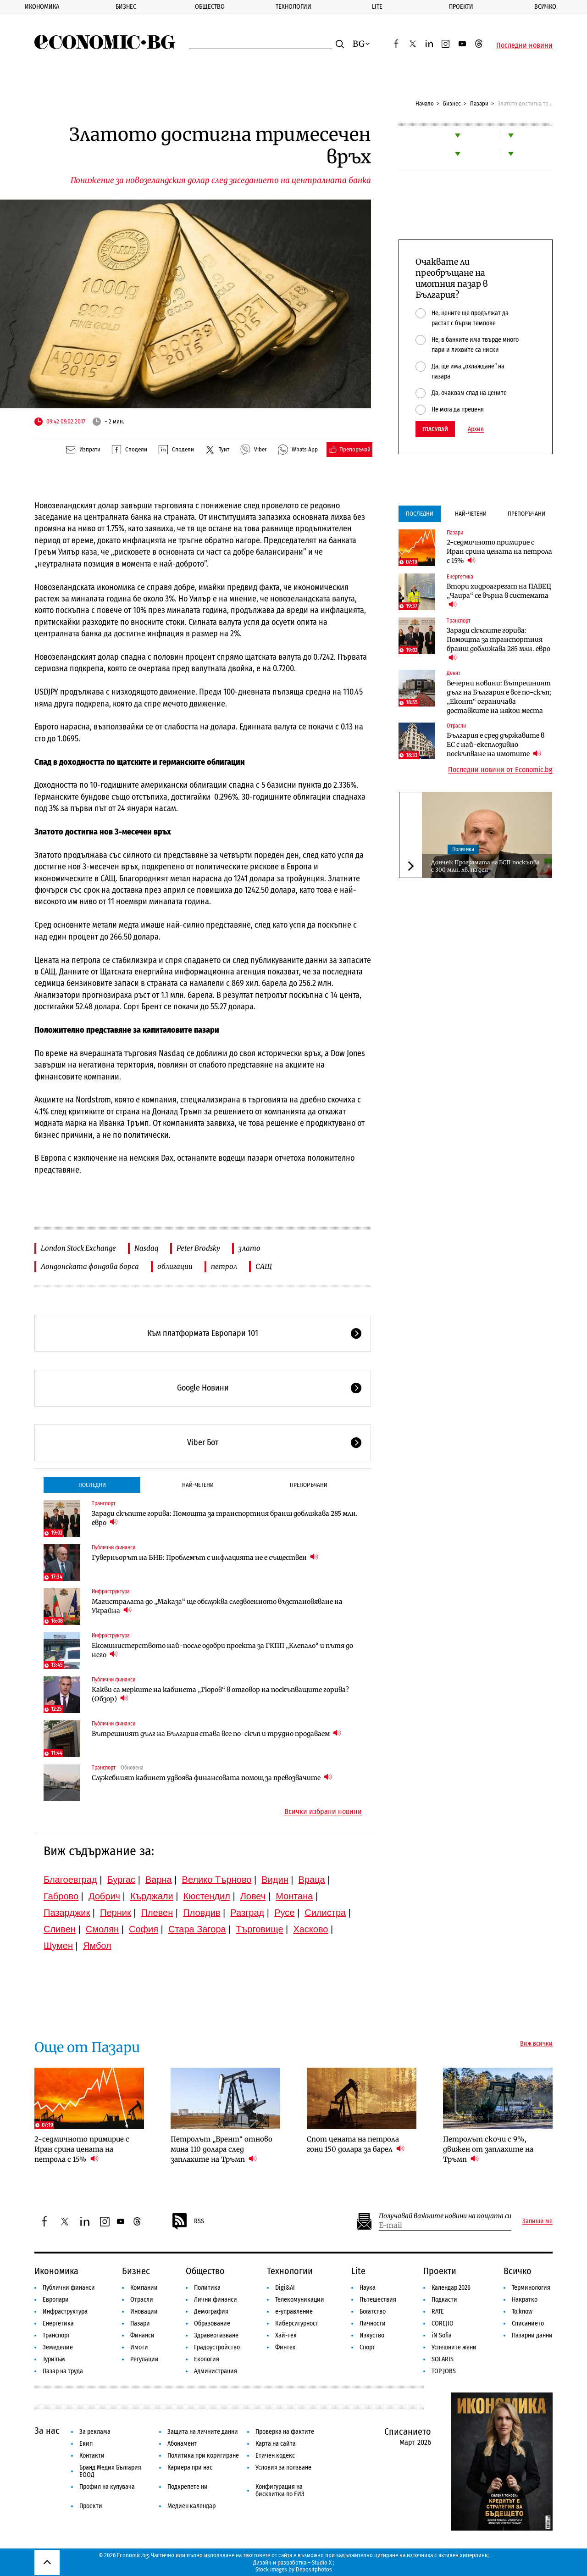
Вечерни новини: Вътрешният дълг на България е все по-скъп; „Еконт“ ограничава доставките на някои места (499, 697)
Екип (86, 2444)
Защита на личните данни (202, 2432)
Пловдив (201, 1913)
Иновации (144, 2311)
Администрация (215, 2371)
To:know (522, 2311)
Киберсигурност (296, 2323)
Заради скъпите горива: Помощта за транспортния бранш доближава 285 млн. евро (225, 1518)
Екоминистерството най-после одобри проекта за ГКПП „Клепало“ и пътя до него (222, 1650)
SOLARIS (443, 2359)
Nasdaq (146, 1248)
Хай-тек (286, 2335)
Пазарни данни (532, 2335)
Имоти (139, 2347)
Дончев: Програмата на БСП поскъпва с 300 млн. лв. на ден (485, 866)
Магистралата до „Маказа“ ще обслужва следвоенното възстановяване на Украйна (217, 1606)
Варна (158, 1880)
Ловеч (253, 1896)
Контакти (92, 2455)
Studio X (322, 2562)
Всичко (518, 2271)
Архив (476, 429)
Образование (212, 2323)
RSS (187, 2221)
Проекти (461, 7)
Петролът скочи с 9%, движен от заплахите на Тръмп (488, 2149)
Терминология (531, 2288)
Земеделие (58, 2347)
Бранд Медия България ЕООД (110, 2471)
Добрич (104, 1896)
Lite (377, 7)
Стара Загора (197, 1929)
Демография (211, 2311)
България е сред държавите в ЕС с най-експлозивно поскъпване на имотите (495, 744)
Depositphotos (314, 2569)
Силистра (325, 1913)
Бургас (121, 1880)
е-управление (294, 2311)
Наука (368, 2288)
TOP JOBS (444, 2371)
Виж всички (536, 2044)
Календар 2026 (451, 2288)
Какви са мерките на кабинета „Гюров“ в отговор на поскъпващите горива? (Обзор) (220, 1694)
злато (249, 1248)
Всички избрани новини (323, 1811)
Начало (424, 103)
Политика (463, 849)
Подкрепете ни (187, 2487)
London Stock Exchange (78, 1248)
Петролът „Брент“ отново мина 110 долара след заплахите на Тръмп (221, 2149)
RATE (438, 2311)
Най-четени (198, 1484)
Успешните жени (454, 2347)
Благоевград (70, 1880)
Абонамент (182, 2444)
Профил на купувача (107, 2487)
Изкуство (372, 2335)
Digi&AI (285, 2288)
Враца (312, 1880)
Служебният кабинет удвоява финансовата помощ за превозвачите (212, 1777)
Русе (284, 1913)
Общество (210, 7)
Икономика (42, 7)
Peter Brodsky (198, 1248)
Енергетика (460, 576)
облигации (175, 1266)
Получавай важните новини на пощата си (445, 2216)
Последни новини (524, 45)
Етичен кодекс (275, 2455)
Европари (56, 2299)
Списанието (528, 2323)
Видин (274, 1880)
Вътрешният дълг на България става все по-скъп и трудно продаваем (216, 1733)
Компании (144, 2288)
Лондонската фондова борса (90, 1266)
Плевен (157, 1913)
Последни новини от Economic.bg (500, 769)
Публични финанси (113, 1547)
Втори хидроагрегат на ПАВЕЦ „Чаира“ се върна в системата (499, 595)
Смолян (102, 1929)
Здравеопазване (216, 2335)
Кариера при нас (189, 2467)
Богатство (373, 2311)
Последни (92, 1484)
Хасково (310, 1929)
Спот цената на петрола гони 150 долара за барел (355, 2144)
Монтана (294, 1896)
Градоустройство (217, 2347)
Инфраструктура (111, 1591)
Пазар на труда (63, 2371)
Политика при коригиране (203, 2455)
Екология (206, 2359)
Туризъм (54, 2359)
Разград (247, 1913)
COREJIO (443, 2323)
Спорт (367, 2347)
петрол (224, 1266)
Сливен (60, 1929)
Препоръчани (308, 1484)
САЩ (263, 1266)
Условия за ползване (283, 2467)
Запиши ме (537, 2221)
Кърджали (151, 1896)
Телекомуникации (299, 2299)
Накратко (524, 2299)
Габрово (61, 1896)
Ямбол (97, 1946)
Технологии (293, 7)
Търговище (259, 1929)
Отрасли (456, 726)
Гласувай (435, 429)
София (143, 1929)
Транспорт (104, 1503)
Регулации (144, 2359)
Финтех (285, 2347)
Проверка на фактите (284, 2432)
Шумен (58, 1946)
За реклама (95, 2432)
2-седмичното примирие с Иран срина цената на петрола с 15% (499, 551)
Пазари (479, 103)
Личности (373, 2323)
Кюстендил (206, 1896)
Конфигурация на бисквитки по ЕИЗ (280, 2490)
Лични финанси (215, 2299)
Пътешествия (378, 2299)
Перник (115, 1913)
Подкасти (444, 2299)
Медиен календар (191, 2506)
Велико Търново (217, 1880)
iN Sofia (442, 2335)
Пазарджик (67, 1913)
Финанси (142, 2335)
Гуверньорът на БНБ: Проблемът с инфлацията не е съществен (205, 1557)
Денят (453, 673)
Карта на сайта (275, 2444)
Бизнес (126, 7)
